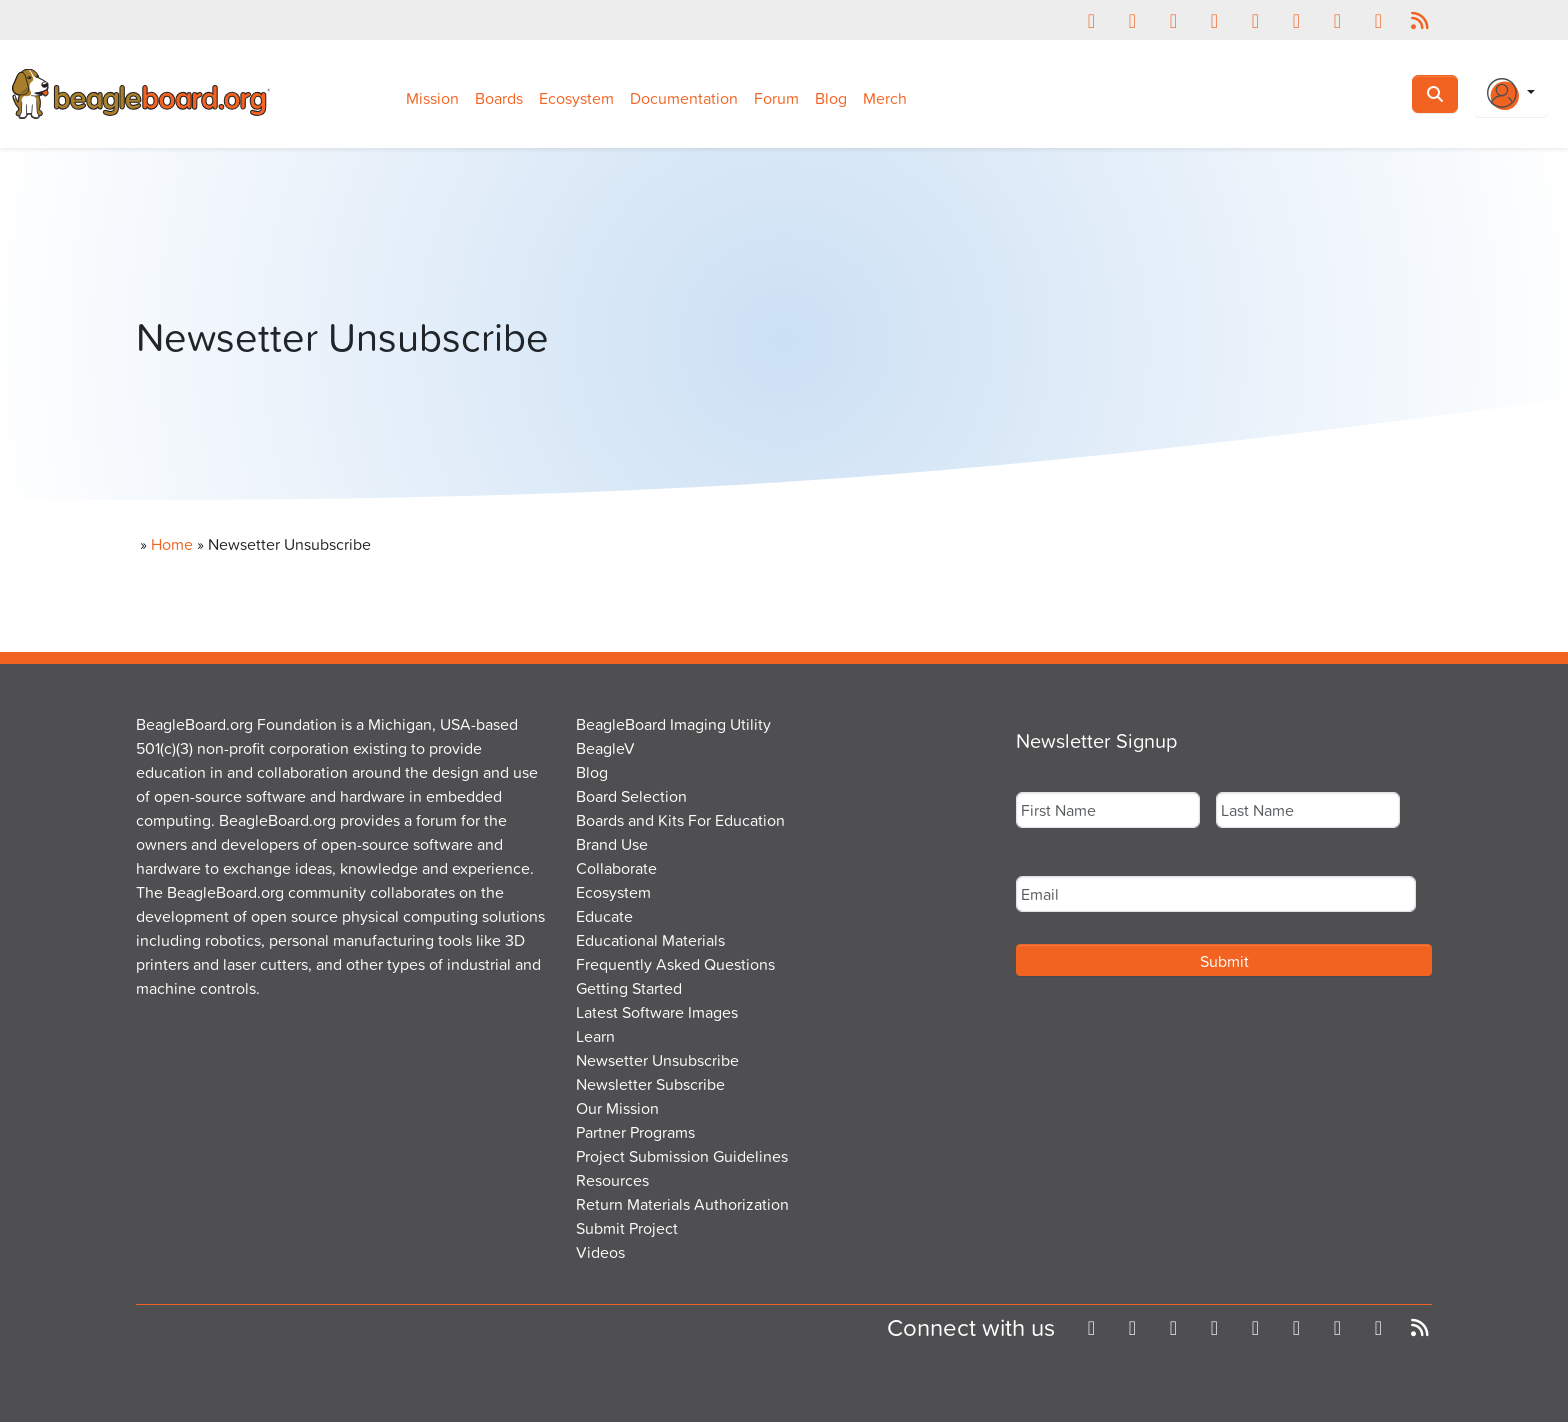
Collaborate (616, 868)
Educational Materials (650, 940)
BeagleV (605, 748)
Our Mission (617, 1108)
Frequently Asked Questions (675, 964)
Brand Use (612, 844)
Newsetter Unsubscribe (657, 1060)
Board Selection (631, 796)
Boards (499, 98)
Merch (885, 98)
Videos (600, 1252)
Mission (432, 98)
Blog (831, 98)
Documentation (684, 98)
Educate (604, 916)
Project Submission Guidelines (682, 1156)
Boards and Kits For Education (680, 820)
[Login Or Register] (1511, 94)
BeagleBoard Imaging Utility (673, 724)
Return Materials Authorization (682, 1204)
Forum (776, 98)
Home (172, 544)
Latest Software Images (657, 1012)
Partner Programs (635, 1132)
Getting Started (629, 988)
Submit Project (627, 1228)
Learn (595, 1036)
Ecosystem (576, 98)
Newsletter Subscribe (650, 1084)
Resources (612, 1180)
